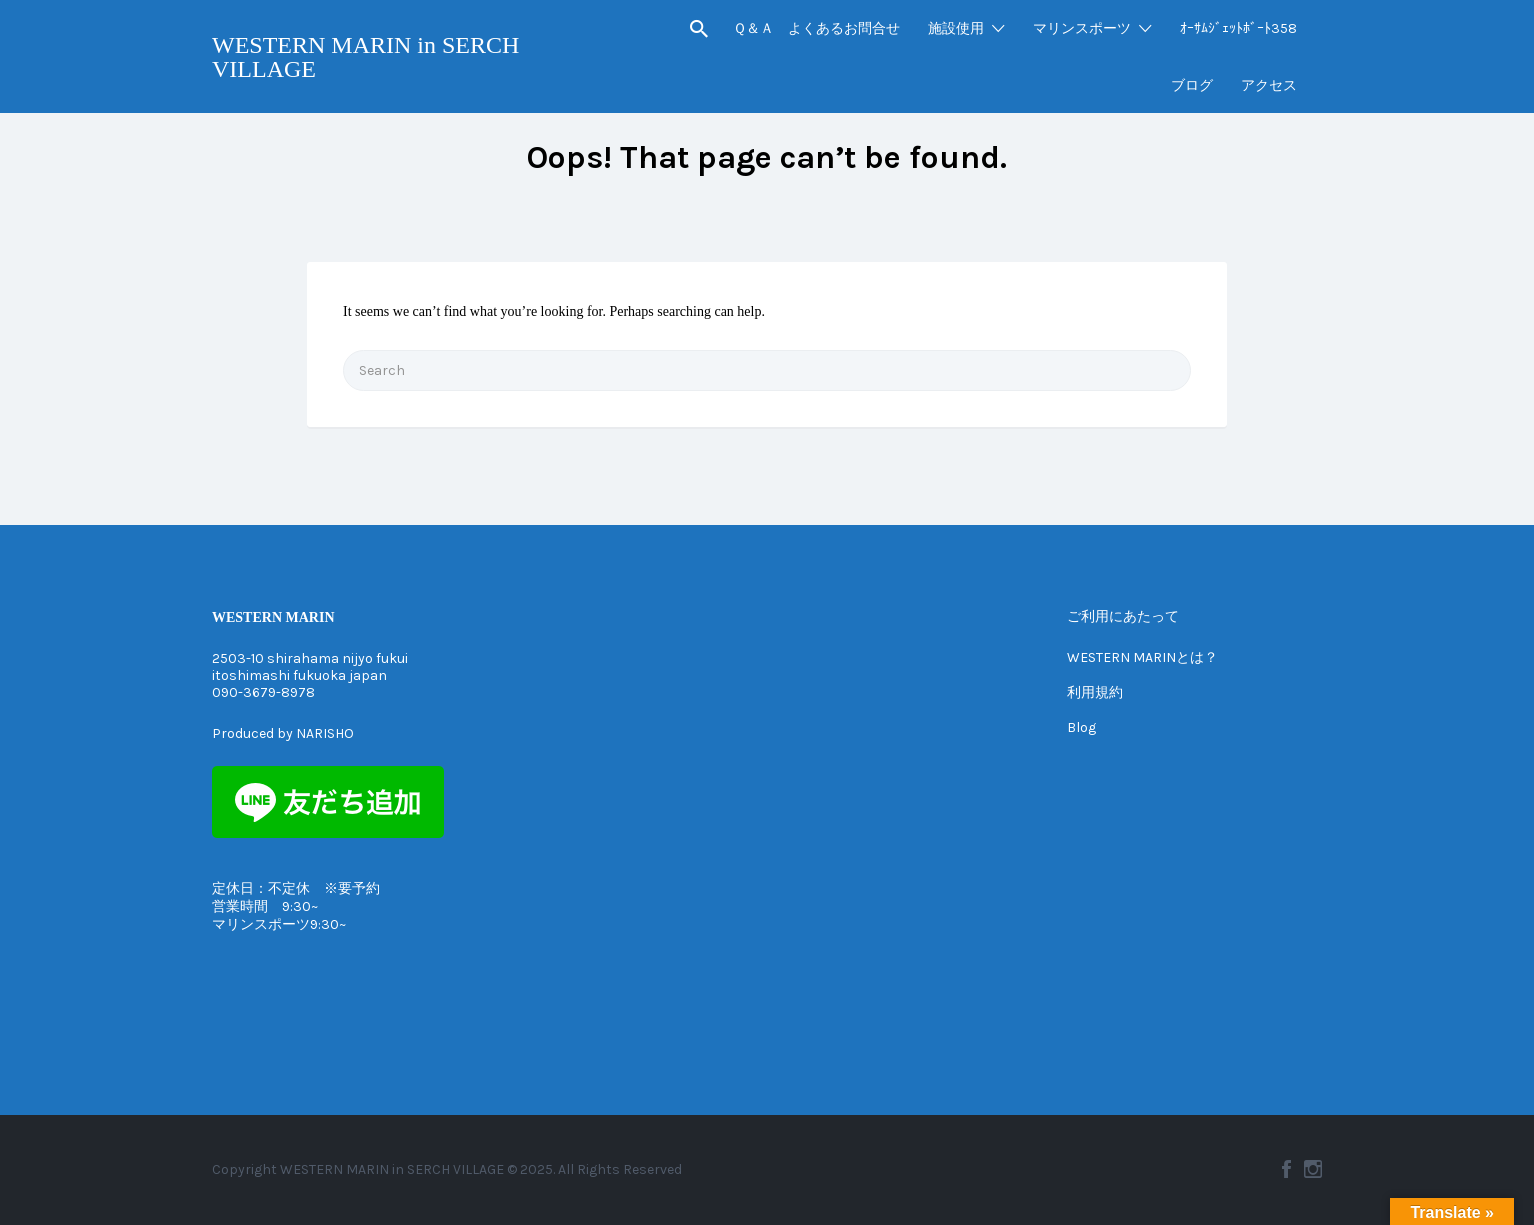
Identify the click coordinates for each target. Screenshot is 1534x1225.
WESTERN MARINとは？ (1142, 657)
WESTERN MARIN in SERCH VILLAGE (365, 57)
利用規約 (1095, 692)
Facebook (1286, 1169)
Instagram (1313, 1169)
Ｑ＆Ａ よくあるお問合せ (816, 28)
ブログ (1192, 85)
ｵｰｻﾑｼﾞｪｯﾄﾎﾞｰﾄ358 (1238, 28)
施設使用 (956, 28)
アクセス (1269, 85)
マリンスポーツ (1082, 28)
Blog (1081, 727)
